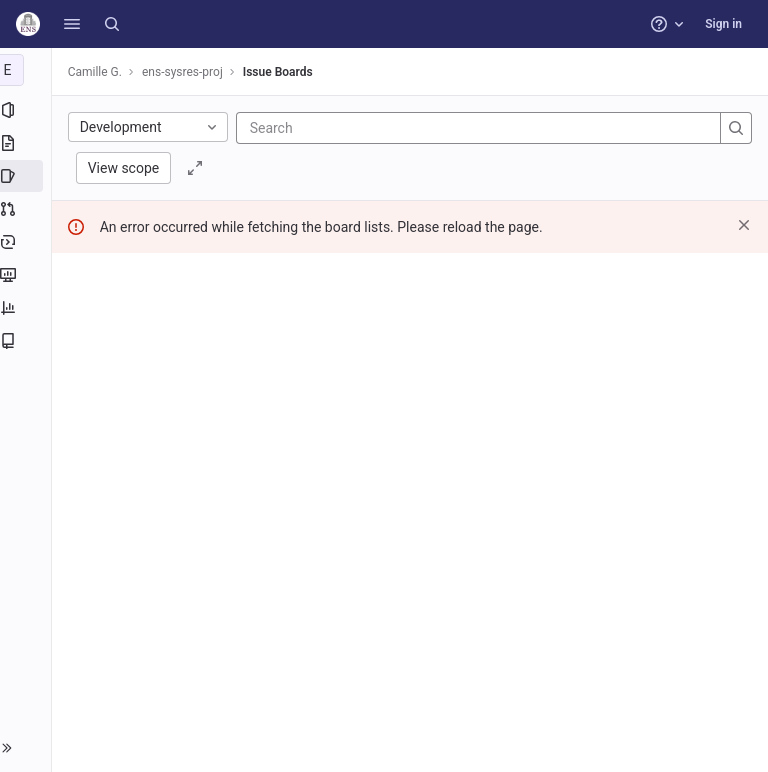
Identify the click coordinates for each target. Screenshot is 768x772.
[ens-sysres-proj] (28, 70)
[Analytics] (27, 308)
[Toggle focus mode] (200, 168)
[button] (72, 24)
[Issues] (27, 176)
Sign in (723, 24)
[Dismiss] (744, 225)
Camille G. (99, 72)
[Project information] (27, 110)
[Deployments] (27, 242)
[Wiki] (27, 341)
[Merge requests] (27, 209)
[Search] (112, 24)
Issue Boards (282, 72)
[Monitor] (27, 275)
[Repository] (27, 143)
